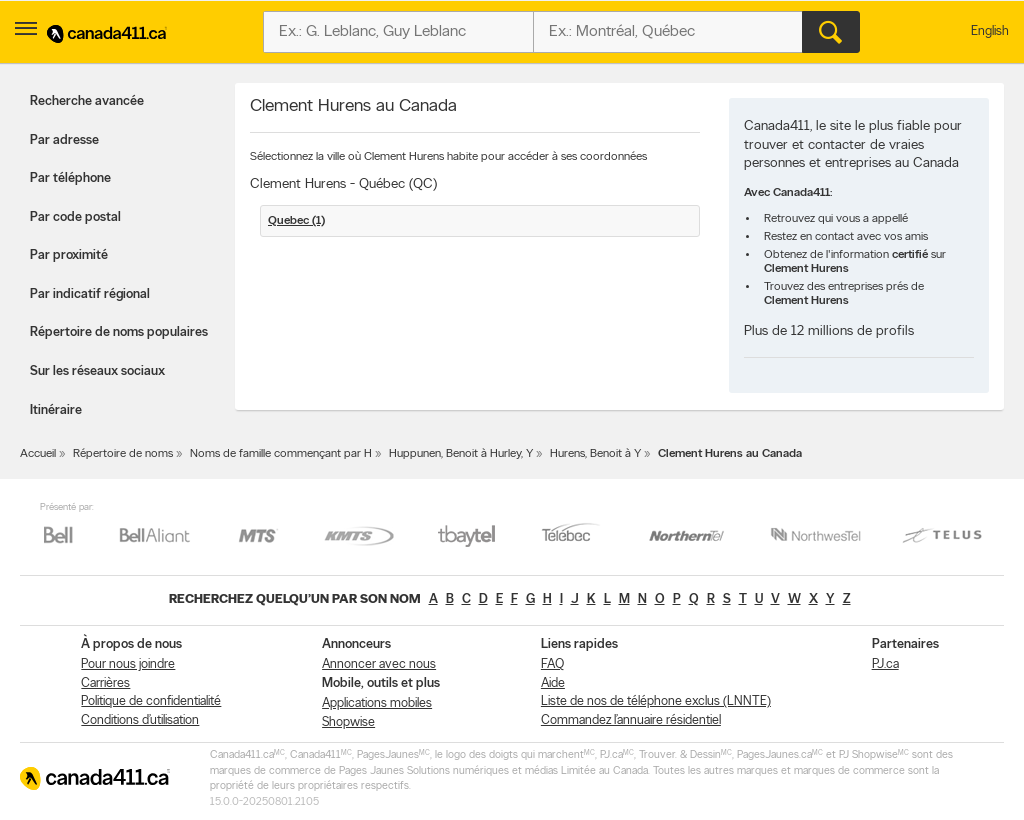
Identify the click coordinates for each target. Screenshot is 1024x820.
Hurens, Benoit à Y (595, 454)
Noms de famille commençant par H (281, 454)
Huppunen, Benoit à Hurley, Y (461, 454)
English (990, 31)
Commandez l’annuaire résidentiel (631, 720)
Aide (553, 683)
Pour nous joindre (128, 664)
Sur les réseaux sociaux (97, 371)
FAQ (552, 664)
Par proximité (69, 255)
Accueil (38, 454)
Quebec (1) (296, 221)
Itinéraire (56, 410)
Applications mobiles (377, 703)
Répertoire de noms (123, 454)
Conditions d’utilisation (140, 720)
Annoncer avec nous (379, 664)
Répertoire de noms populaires (119, 332)
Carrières (105, 683)
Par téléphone (70, 178)
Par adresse (64, 140)
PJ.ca (885, 664)
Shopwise (348, 722)
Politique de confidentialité (151, 701)
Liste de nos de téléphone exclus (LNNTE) (656, 701)
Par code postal (75, 217)
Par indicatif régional (90, 294)
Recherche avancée (87, 101)
